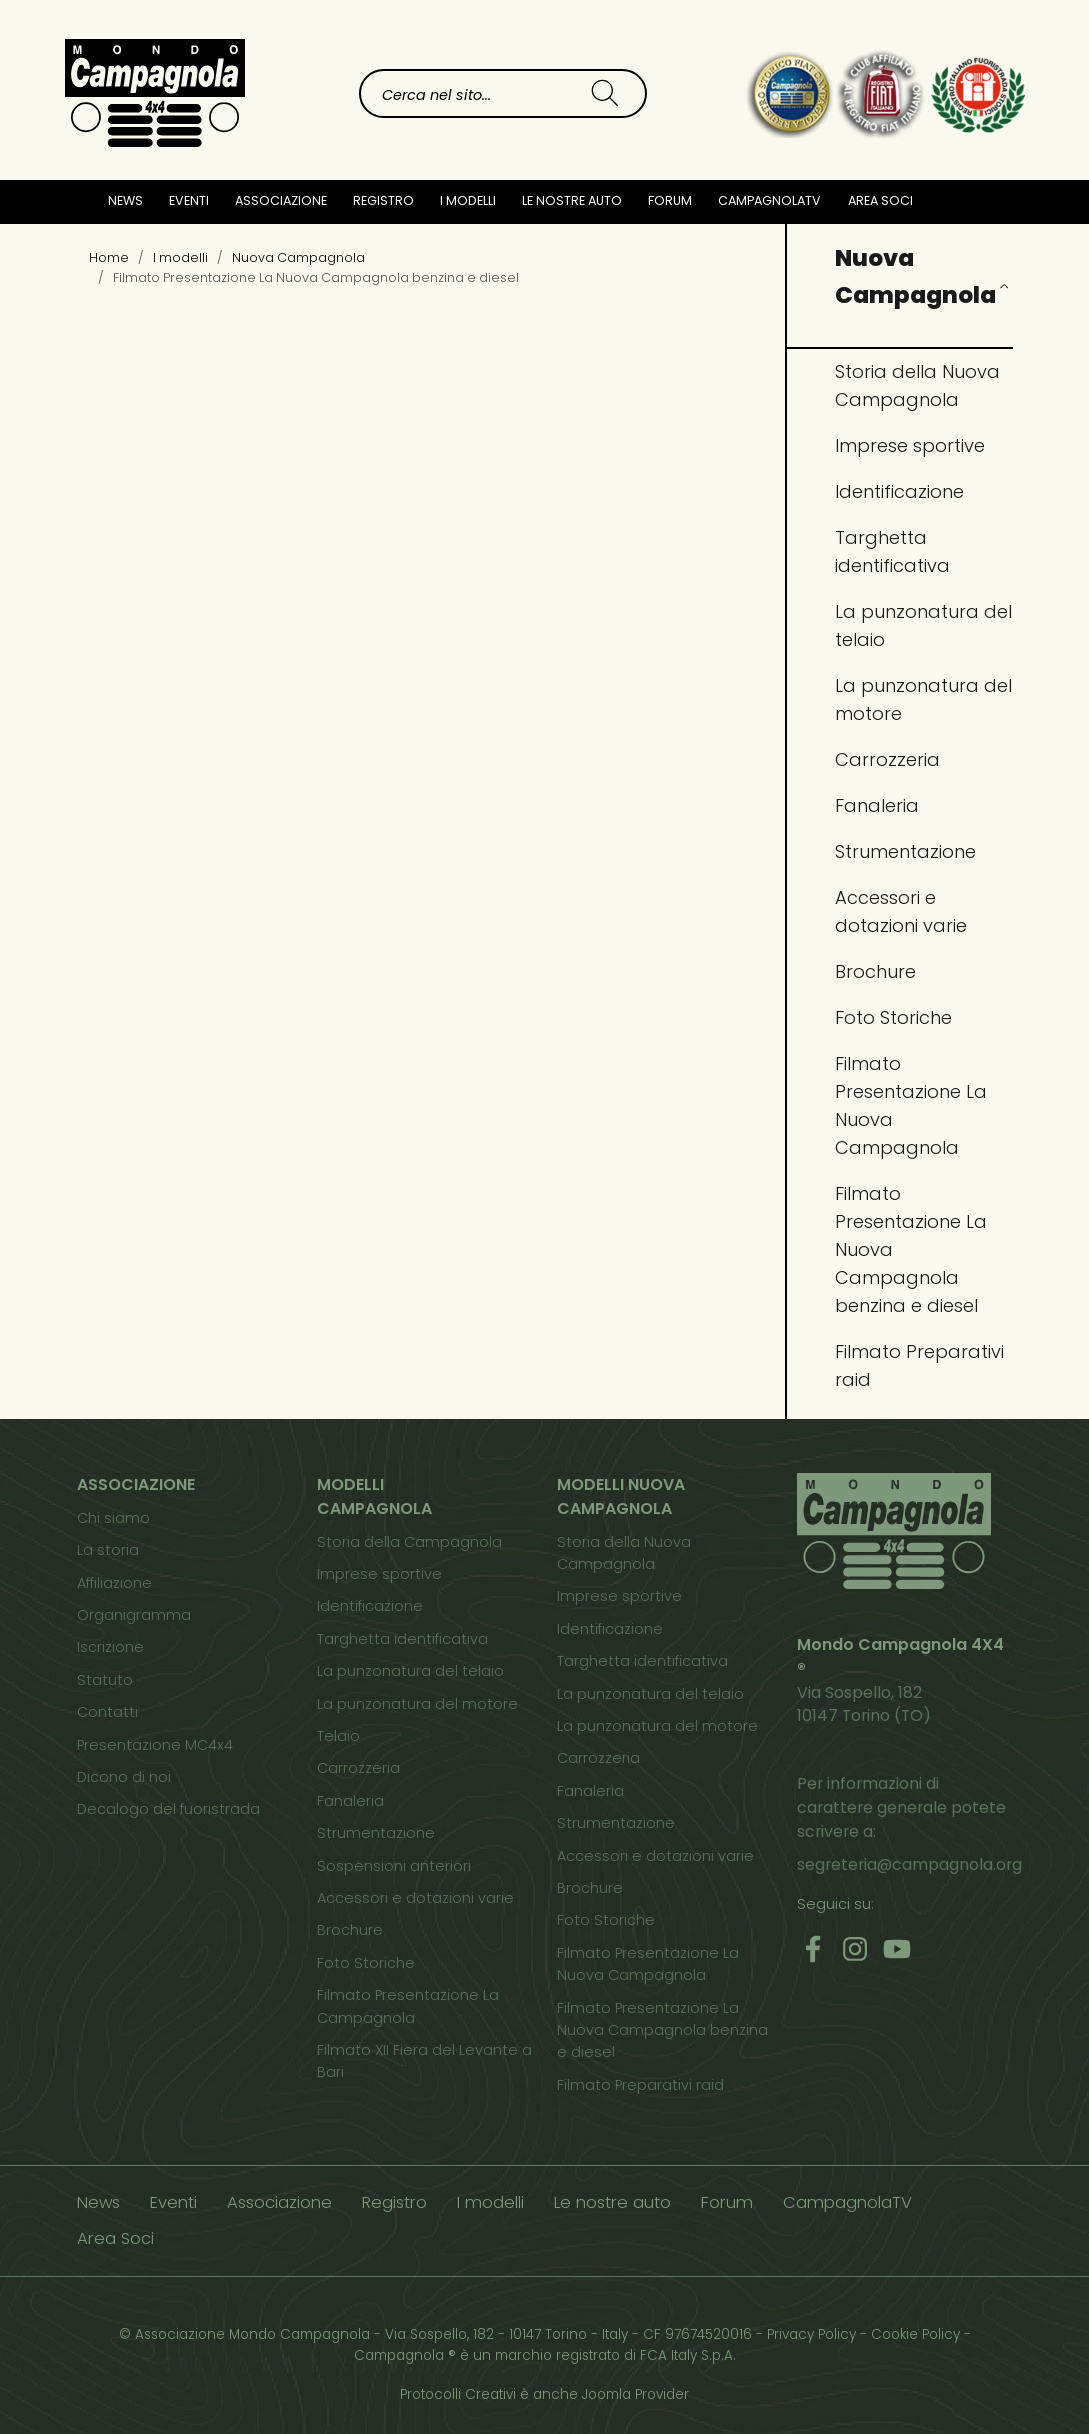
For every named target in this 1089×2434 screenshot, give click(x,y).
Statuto (105, 1680)
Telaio (338, 1736)
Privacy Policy (811, 2334)
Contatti (107, 1712)
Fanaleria (877, 805)
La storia (108, 1550)
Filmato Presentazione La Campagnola (408, 2006)
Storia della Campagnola (409, 1542)
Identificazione (899, 491)
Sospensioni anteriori (394, 1866)
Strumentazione (905, 851)
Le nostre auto (572, 200)
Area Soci (880, 200)
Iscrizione (110, 1647)
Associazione (279, 2202)
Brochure (875, 971)
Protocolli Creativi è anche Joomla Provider (544, 2394)
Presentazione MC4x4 (155, 1745)
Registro (394, 2202)
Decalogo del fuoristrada (168, 1809)
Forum (670, 200)
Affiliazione (114, 1583)
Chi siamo (113, 1518)
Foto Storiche (893, 1017)
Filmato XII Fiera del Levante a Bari (424, 2061)
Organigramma (134, 1615)
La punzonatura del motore (923, 699)
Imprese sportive (910, 445)
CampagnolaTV (769, 200)
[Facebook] (813, 1948)
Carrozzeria (887, 759)
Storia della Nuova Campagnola (917, 385)
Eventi (189, 200)
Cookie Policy (915, 2334)
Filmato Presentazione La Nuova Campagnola (911, 1105)
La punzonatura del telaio (923, 625)
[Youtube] (897, 1948)
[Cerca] (605, 93)
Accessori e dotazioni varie (901, 911)
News (125, 200)
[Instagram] (855, 1948)
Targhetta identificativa (892, 551)
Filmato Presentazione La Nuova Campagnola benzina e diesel (911, 1249)
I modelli (490, 2202)
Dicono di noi (124, 1777)
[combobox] (463, 93)
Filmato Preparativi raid (919, 1365)
